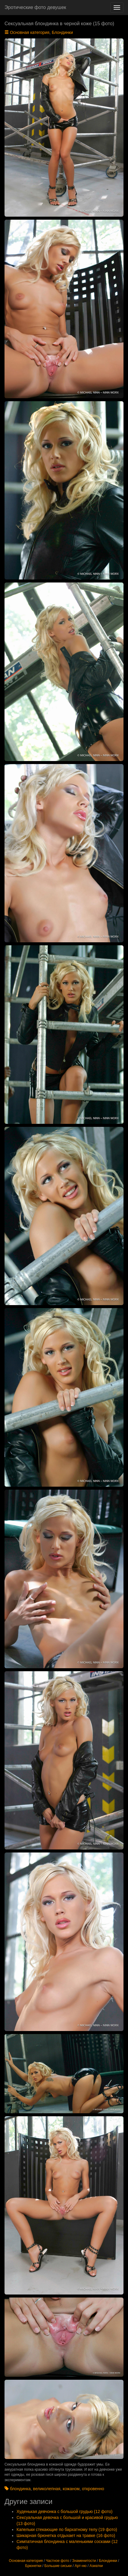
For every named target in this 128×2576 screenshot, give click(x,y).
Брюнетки (33, 2566)
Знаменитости (84, 2561)
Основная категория (30, 32)
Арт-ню (81, 2566)
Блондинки (62, 32)
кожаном (71, 2488)
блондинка (20, 2488)
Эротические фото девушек (35, 7)
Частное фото (57, 2561)
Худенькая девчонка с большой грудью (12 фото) (64, 2511)
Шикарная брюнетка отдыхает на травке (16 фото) (66, 2535)
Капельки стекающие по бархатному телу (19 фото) (67, 2529)
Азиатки (96, 2566)
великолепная (46, 2488)
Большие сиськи (58, 2566)
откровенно (93, 2488)
